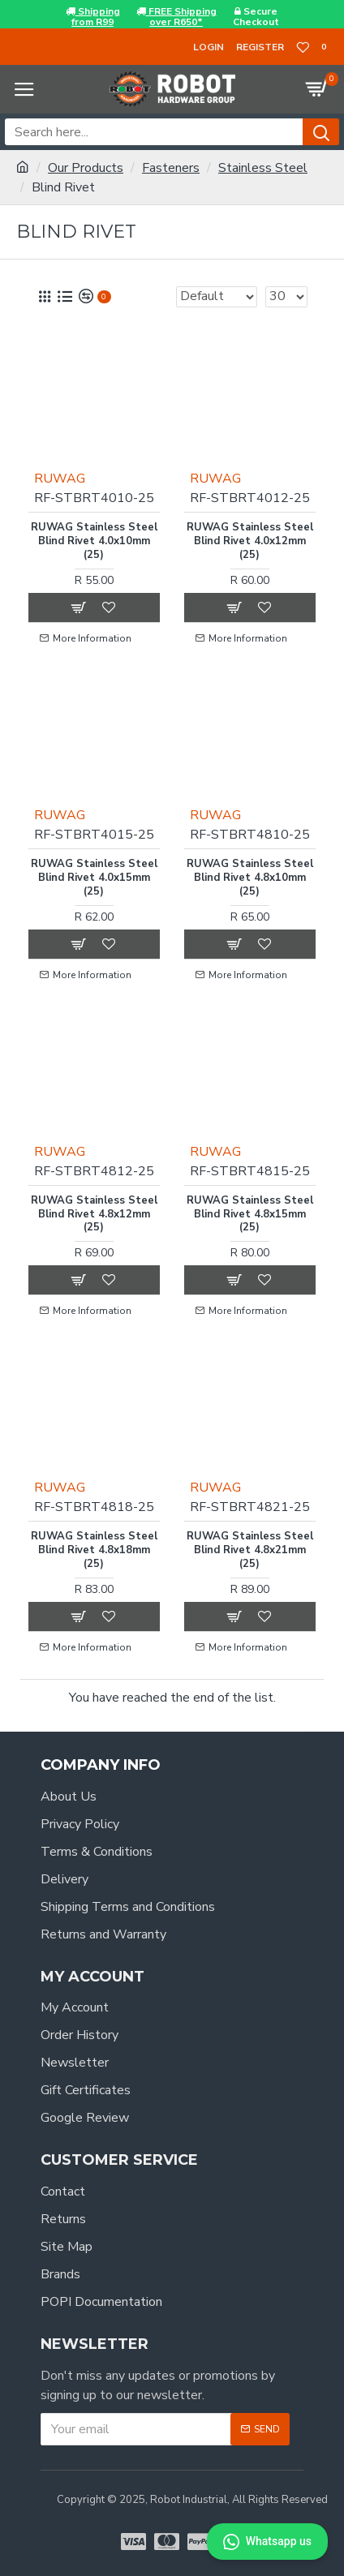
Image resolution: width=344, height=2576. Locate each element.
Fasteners (171, 168)
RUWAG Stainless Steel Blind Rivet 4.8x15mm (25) (250, 1214)
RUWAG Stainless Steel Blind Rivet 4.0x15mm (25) (94, 878)
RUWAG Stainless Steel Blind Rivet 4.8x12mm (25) (94, 1214)
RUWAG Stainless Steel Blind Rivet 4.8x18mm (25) (94, 1550)
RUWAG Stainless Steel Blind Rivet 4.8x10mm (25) (250, 878)
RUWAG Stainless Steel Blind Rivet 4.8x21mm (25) (250, 1550)
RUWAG (59, 478)
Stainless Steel (262, 168)
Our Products (85, 168)
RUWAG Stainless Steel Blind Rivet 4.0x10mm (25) (94, 541)
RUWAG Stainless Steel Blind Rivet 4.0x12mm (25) (250, 541)
